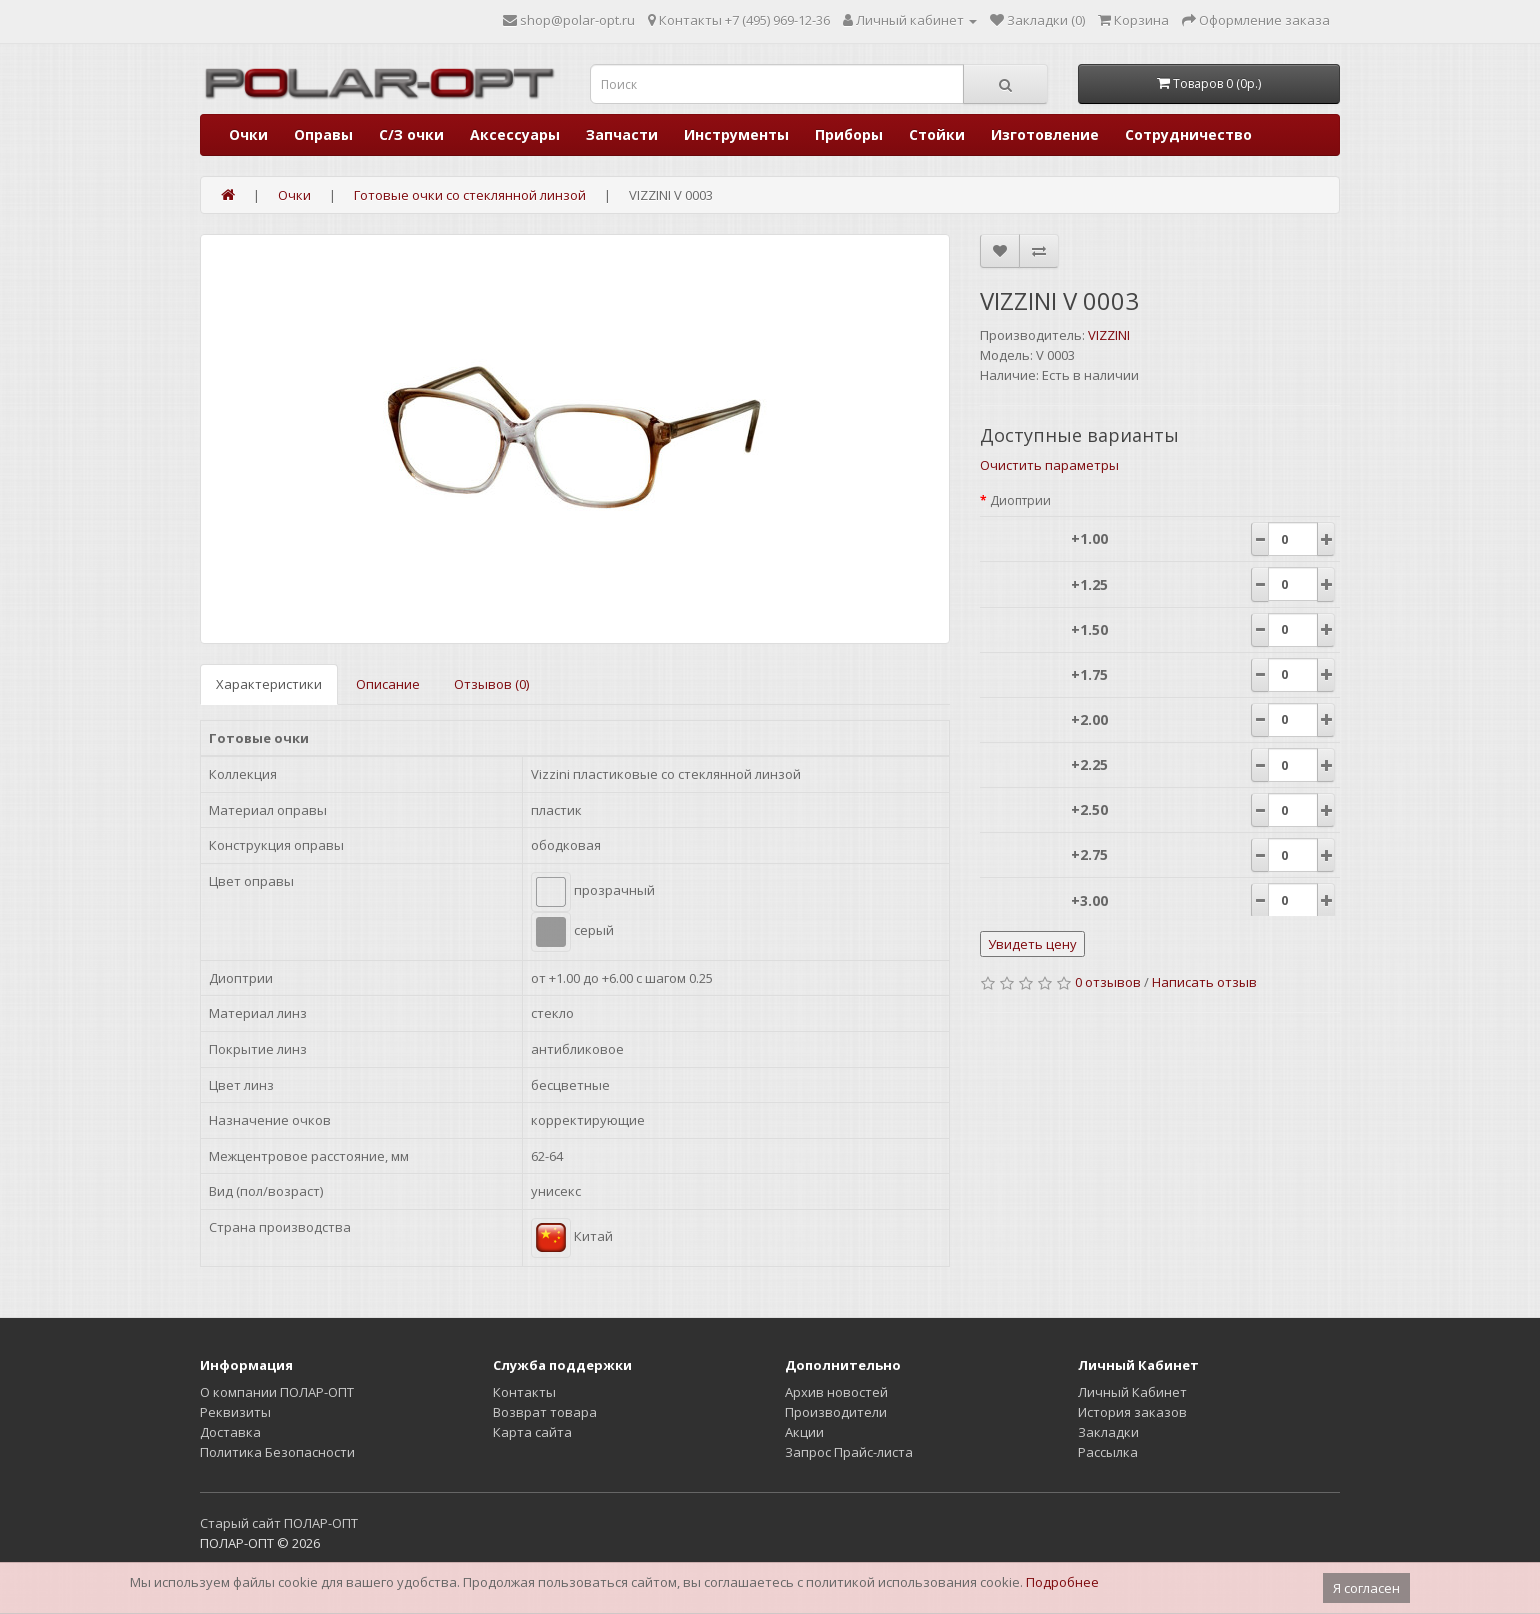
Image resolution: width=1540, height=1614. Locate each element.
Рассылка (1108, 1452)
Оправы (323, 134)
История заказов (1132, 1412)
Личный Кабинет (1132, 1392)
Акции (804, 1432)
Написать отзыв (1204, 982)
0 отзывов (1108, 982)
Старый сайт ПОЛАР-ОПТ (279, 1523)
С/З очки (411, 134)
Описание (388, 684)
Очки (248, 134)
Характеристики (269, 684)
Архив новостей (836, 1392)
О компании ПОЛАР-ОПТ (277, 1392)
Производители (836, 1412)
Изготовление (1045, 134)
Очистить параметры (1049, 465)
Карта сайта (532, 1432)
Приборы (849, 134)
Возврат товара (545, 1412)
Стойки (937, 134)
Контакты (524, 1392)
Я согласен (1366, 1588)
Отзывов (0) (491, 684)
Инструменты (736, 134)
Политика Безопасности (277, 1452)
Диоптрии (1020, 500)
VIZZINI (1109, 335)
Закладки (1108, 1432)
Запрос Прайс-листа (849, 1452)
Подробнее (1062, 1582)
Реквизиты (235, 1412)
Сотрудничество (1188, 134)
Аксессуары (515, 134)
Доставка (230, 1432)
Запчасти (622, 134)
